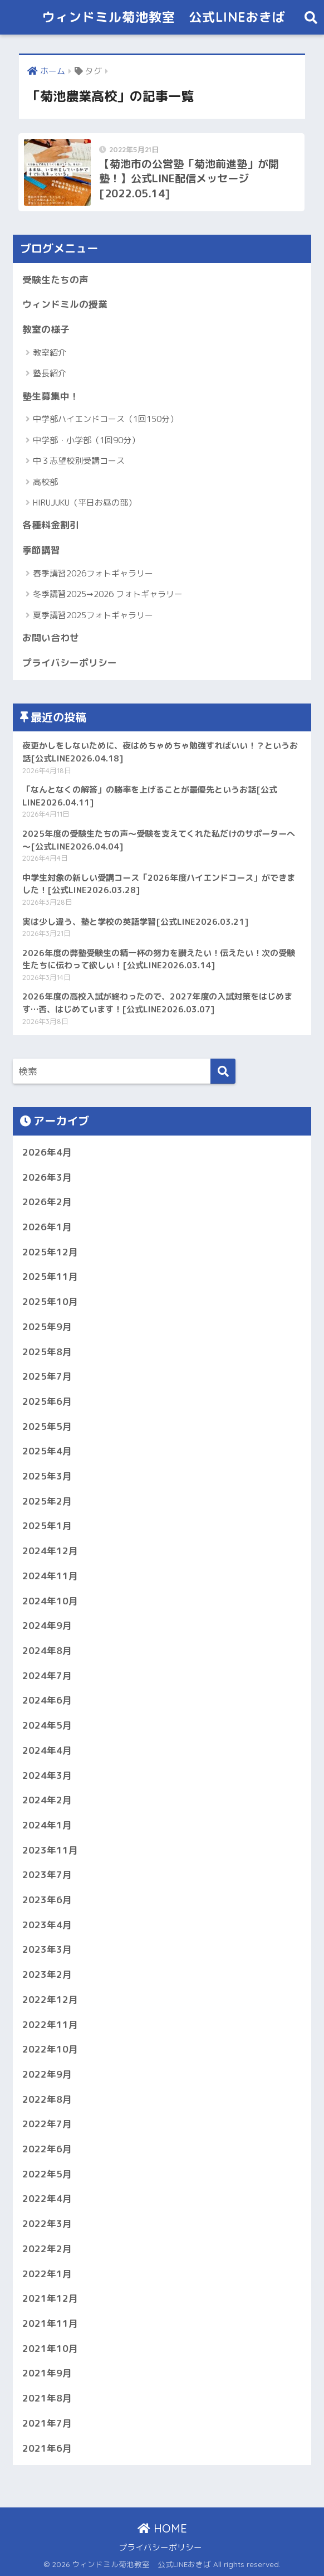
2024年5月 (47, 1725)
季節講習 (41, 550)
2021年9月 (47, 2372)
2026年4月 (47, 1152)
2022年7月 (47, 2123)
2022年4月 (47, 2198)
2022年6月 (47, 2148)
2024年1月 (47, 1824)
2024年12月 (50, 1550)
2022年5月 (47, 2173)
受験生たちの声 (55, 279)
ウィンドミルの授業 (64, 304)
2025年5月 (47, 1426)
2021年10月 (50, 2348)
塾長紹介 (49, 373)
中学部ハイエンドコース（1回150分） (105, 419)
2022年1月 (47, 2273)
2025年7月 (47, 1376)
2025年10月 (50, 1301)
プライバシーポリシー (69, 662)
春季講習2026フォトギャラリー (93, 573)
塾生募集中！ (50, 396)
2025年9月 (47, 1326)
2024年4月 (47, 1750)
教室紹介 (49, 352)
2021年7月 (47, 2423)
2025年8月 (47, 1351)
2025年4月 (47, 1450)
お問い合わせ (50, 637)
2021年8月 (47, 2397)
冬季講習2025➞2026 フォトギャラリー (108, 594)
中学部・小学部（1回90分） (86, 440)
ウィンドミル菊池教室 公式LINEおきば (164, 17)
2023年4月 (47, 1924)
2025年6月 (47, 1401)
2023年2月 (47, 1974)
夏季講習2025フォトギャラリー (93, 615)
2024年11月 (50, 1575)
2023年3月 (47, 1949)
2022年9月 (47, 2074)
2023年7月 (47, 1874)
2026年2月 (47, 1201)
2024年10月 (50, 1600)
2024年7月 (47, 1675)
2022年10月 (50, 2049)
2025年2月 (47, 1501)
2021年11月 (50, 2323)
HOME (162, 2528)
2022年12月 (50, 1999)
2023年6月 (47, 1899)
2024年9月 (47, 1625)
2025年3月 (47, 1475)
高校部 (45, 482)
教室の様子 (46, 329)
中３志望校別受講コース (79, 461)
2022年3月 (47, 2223)
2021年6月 (47, 2448)
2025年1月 (47, 1525)
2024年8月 (47, 1650)
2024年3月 (47, 1775)
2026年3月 (47, 1177)
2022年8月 (47, 2099)
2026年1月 (47, 1226)
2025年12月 (50, 1251)
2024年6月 (47, 1700)
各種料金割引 (50, 524)
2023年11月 (50, 1850)
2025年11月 (50, 1276)
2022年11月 (50, 2024)
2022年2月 (47, 2248)
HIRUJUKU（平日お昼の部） (84, 502)
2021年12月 (50, 2298)
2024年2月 (47, 1799)
